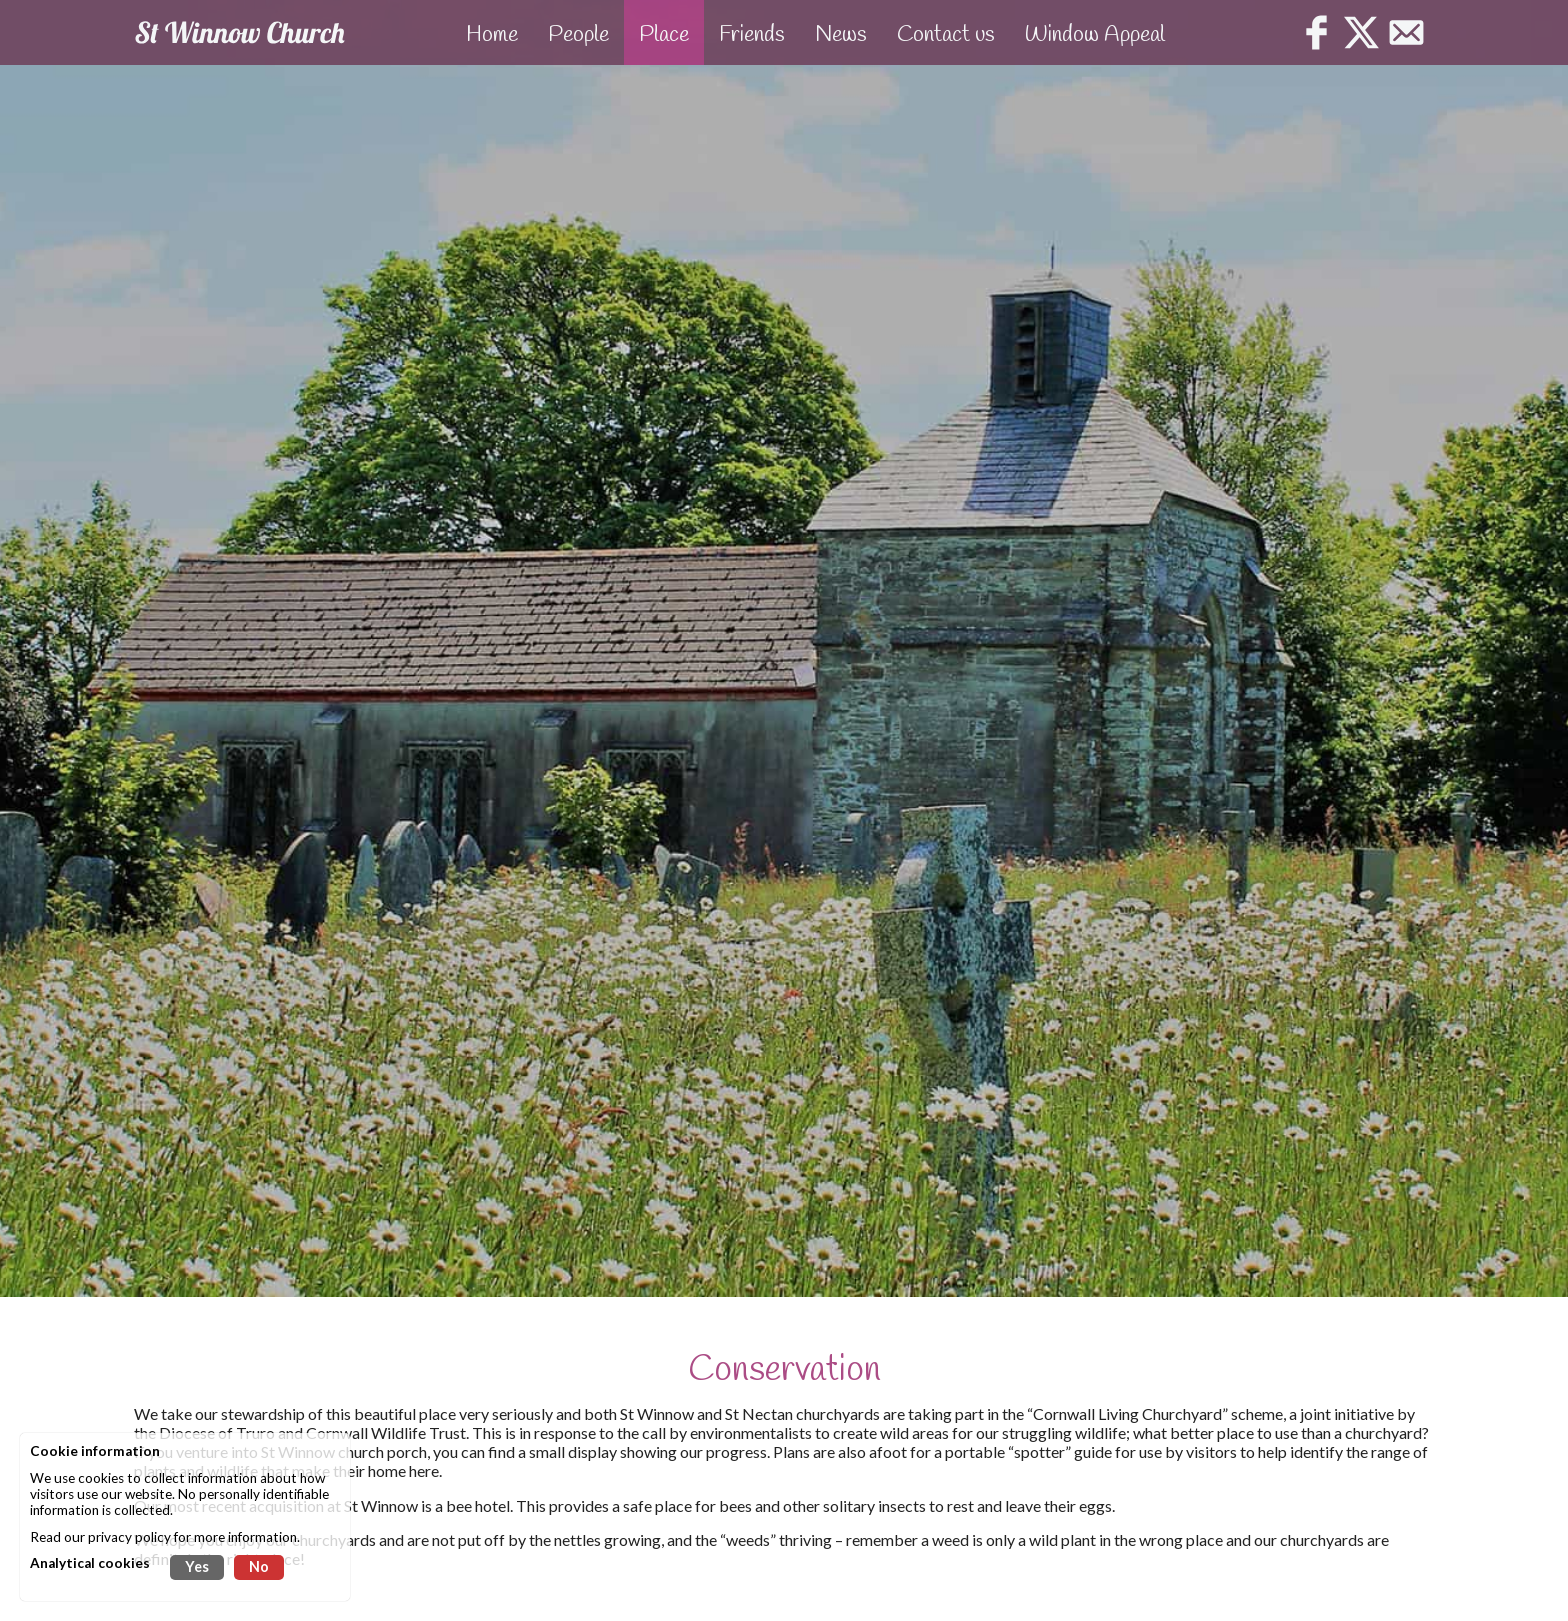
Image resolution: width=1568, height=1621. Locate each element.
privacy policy (129, 1537)
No (259, 1566)
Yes (197, 1566)
